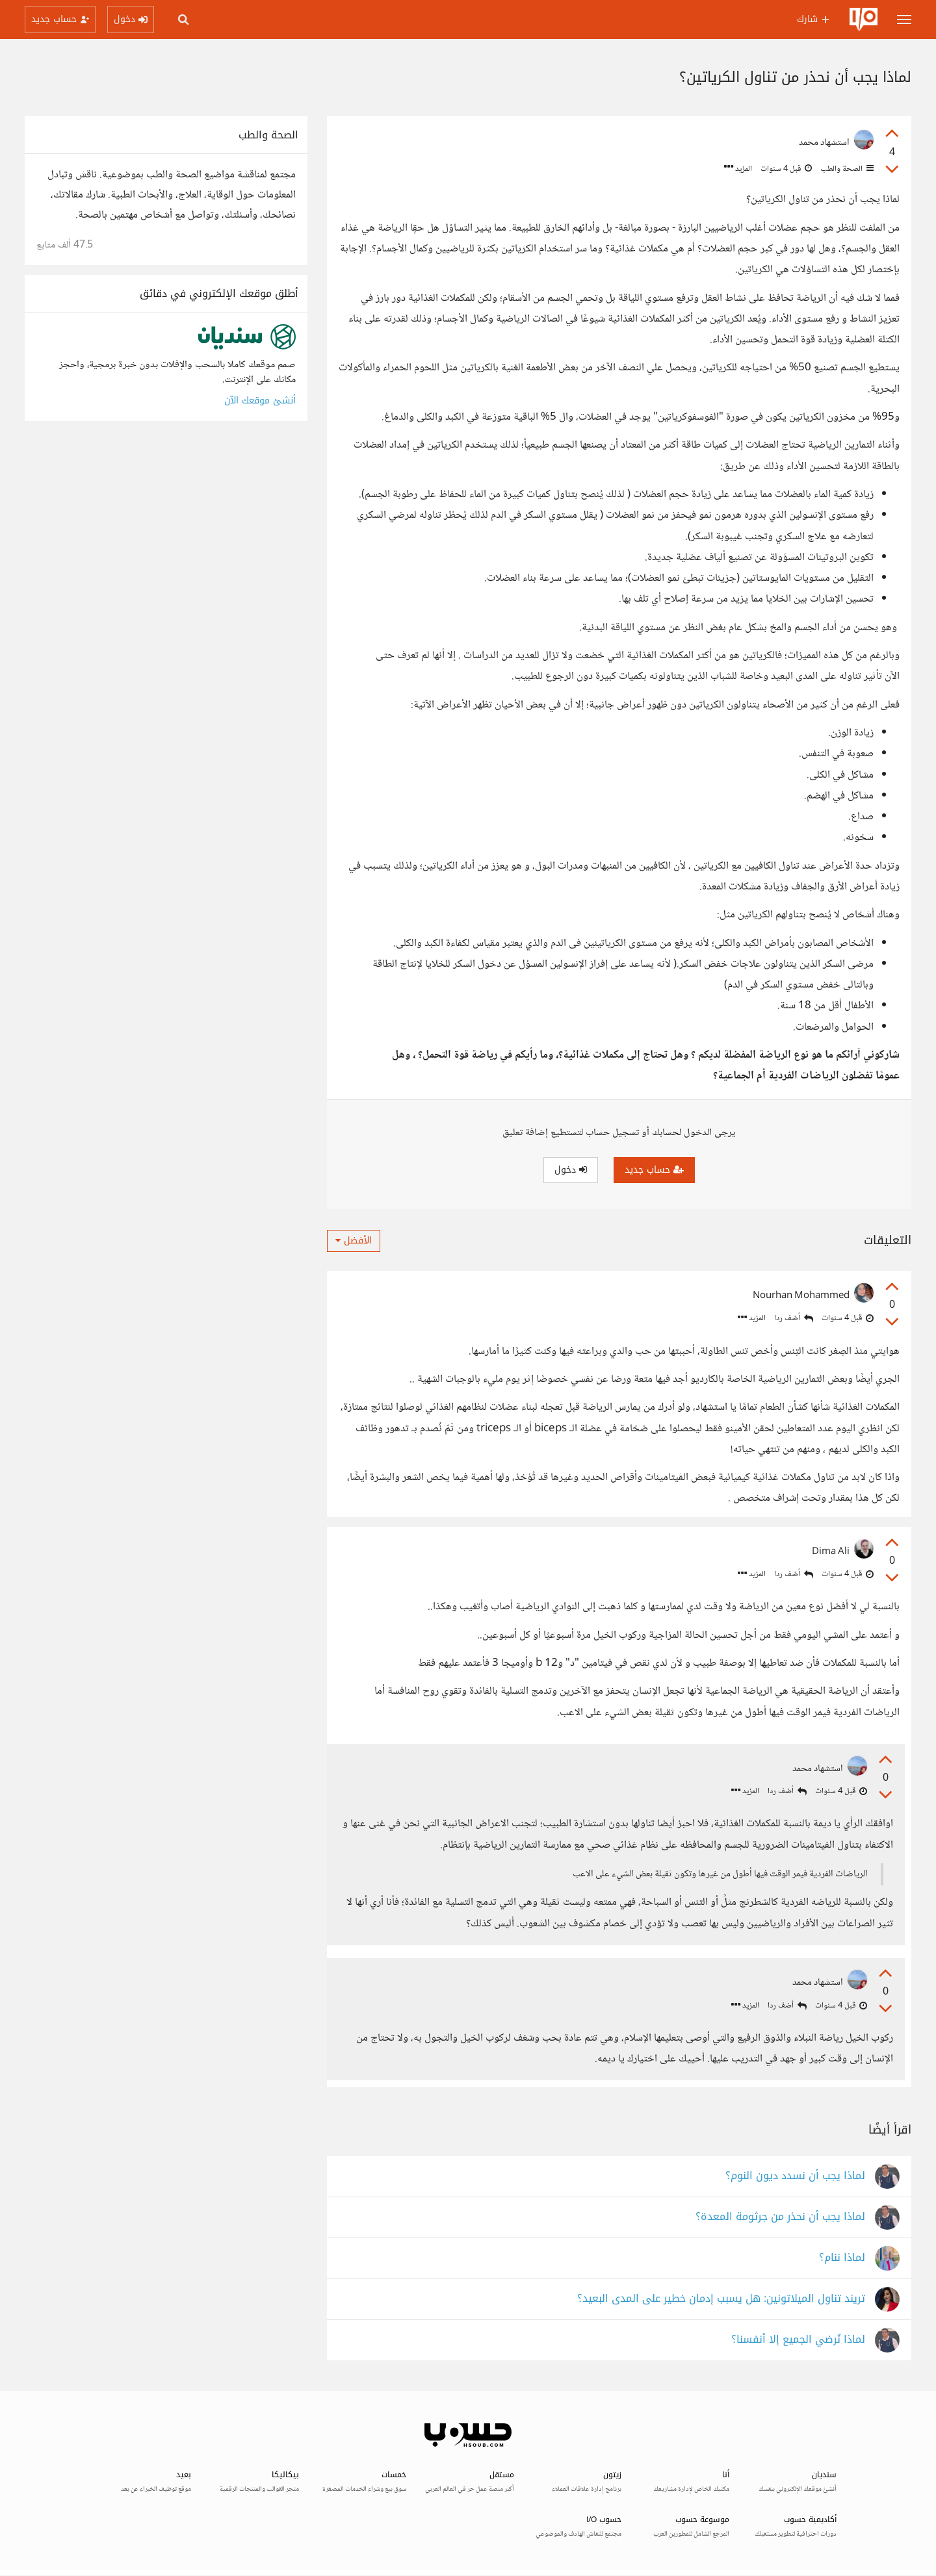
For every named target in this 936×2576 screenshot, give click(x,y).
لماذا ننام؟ (842, 2259)
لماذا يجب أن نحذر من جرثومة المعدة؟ (780, 2218)
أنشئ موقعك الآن (260, 400)
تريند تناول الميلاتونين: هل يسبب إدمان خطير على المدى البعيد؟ (721, 2300)
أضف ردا (793, 1318)
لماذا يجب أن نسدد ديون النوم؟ (795, 2177)
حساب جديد (654, 1170)
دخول (570, 1170)
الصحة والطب (846, 169)
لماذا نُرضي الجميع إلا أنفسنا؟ (798, 2341)
